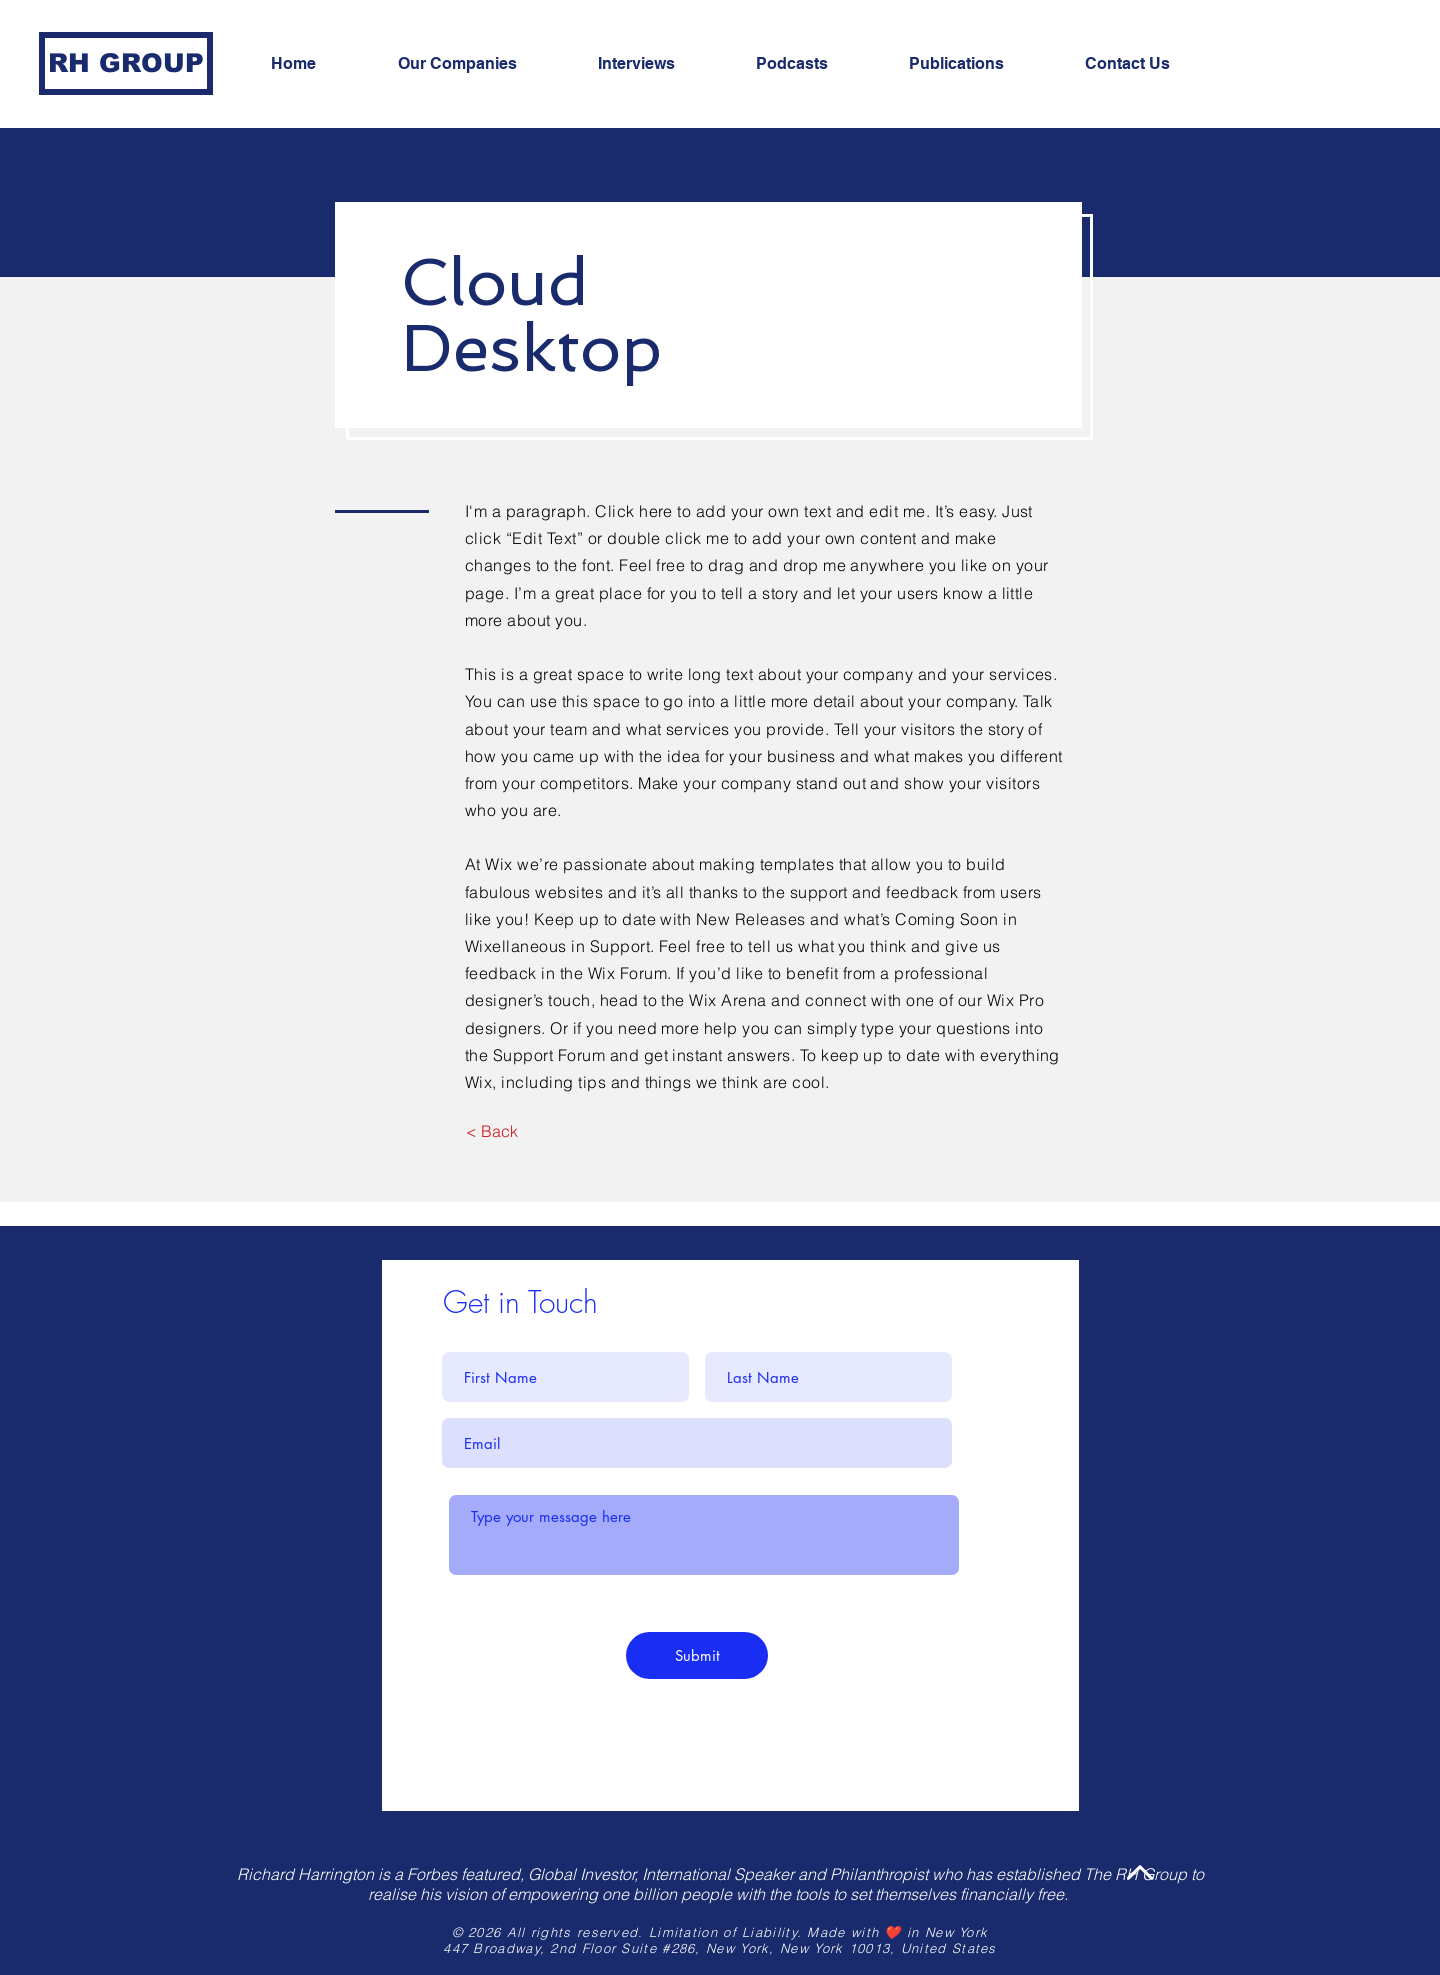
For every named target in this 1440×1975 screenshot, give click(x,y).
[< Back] (491, 1131)
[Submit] (697, 1655)
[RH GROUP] (126, 63)
